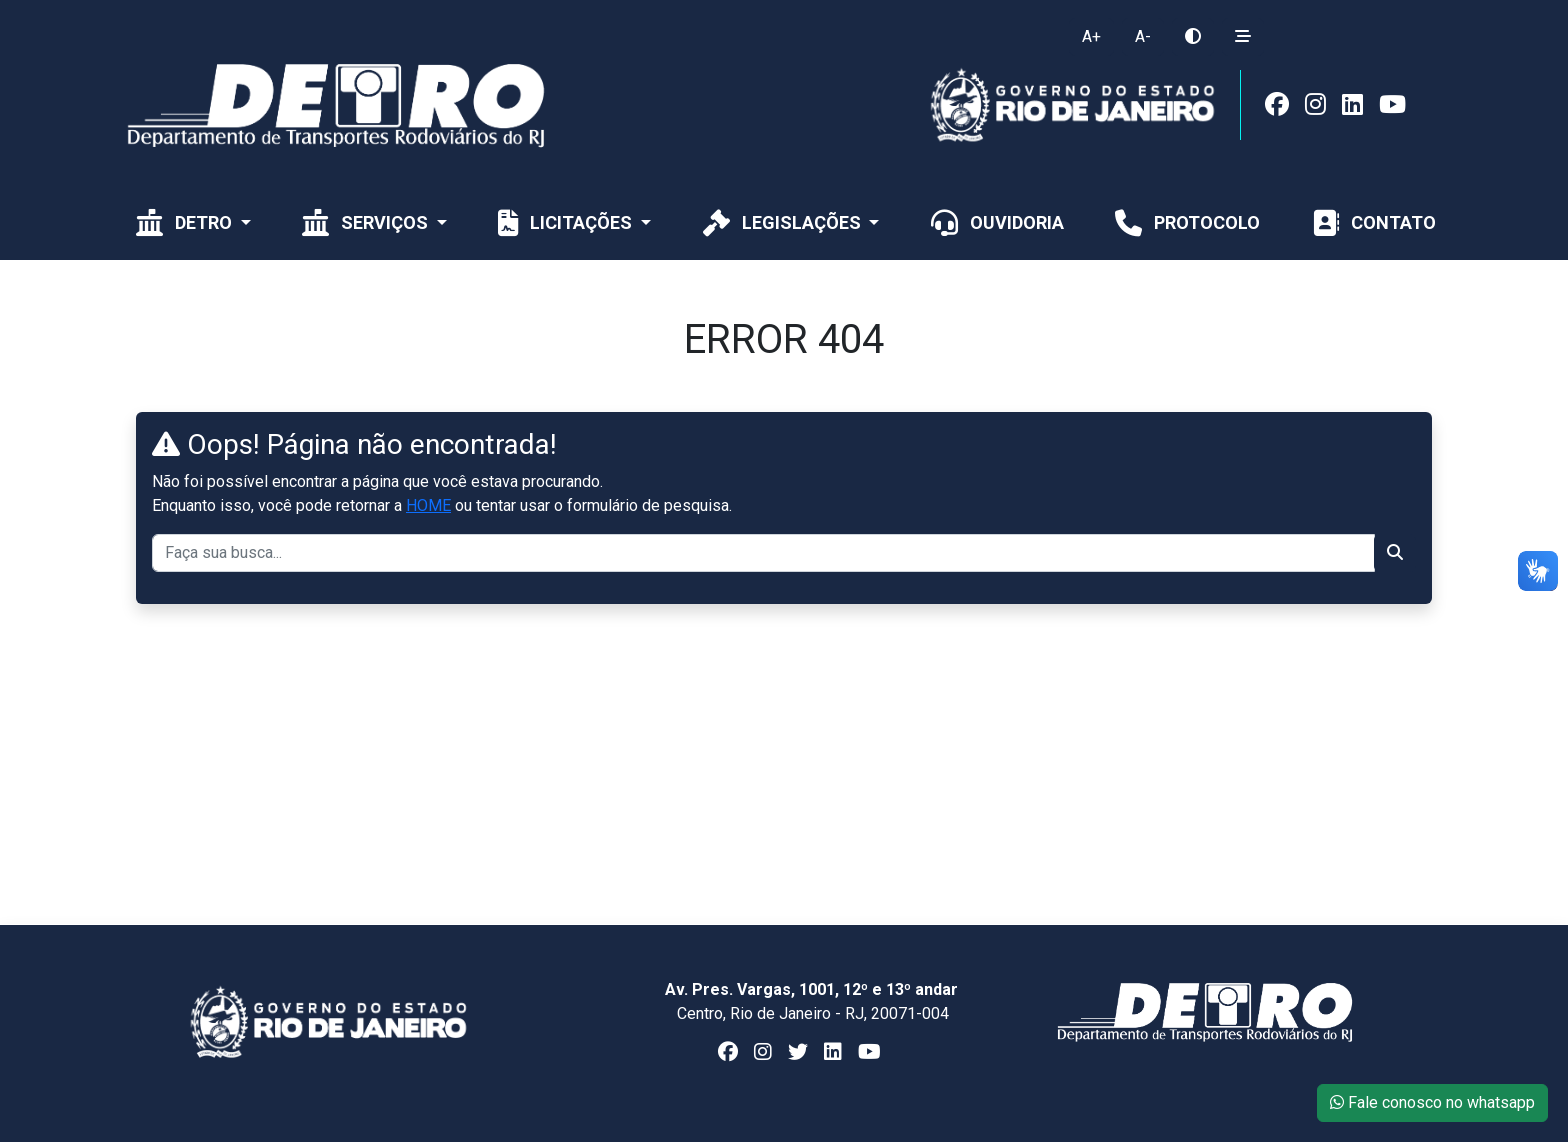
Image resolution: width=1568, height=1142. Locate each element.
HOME (428, 505)
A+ (1091, 36)
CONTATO (1372, 222)
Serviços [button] (365, 222)
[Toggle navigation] (1295, 13)
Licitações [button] (565, 222)
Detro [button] (184, 222)
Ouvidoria (995, 222)
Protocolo (1185, 222)
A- (1143, 36)
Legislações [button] (782, 222)
